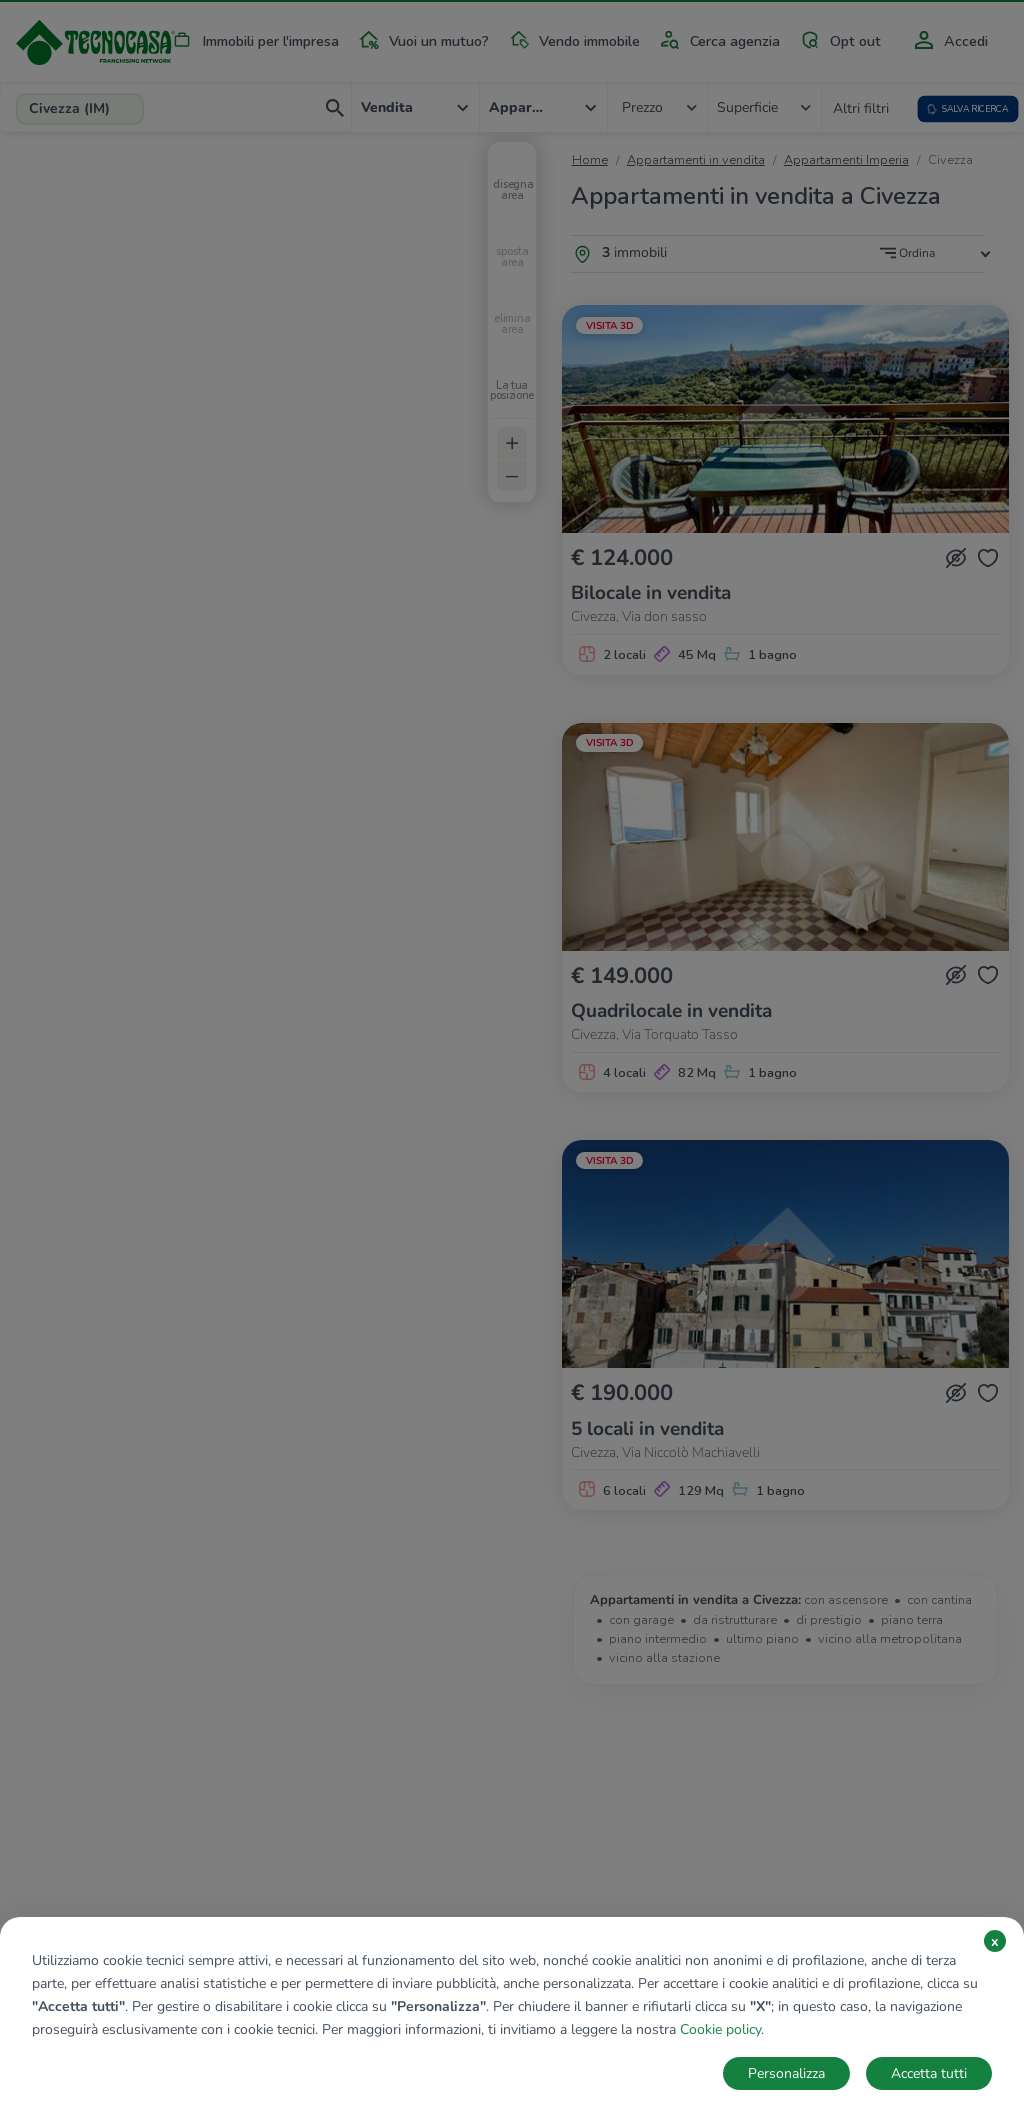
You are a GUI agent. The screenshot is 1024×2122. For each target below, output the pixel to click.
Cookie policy (720, 2029)
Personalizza (786, 2073)
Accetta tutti (929, 2073)
